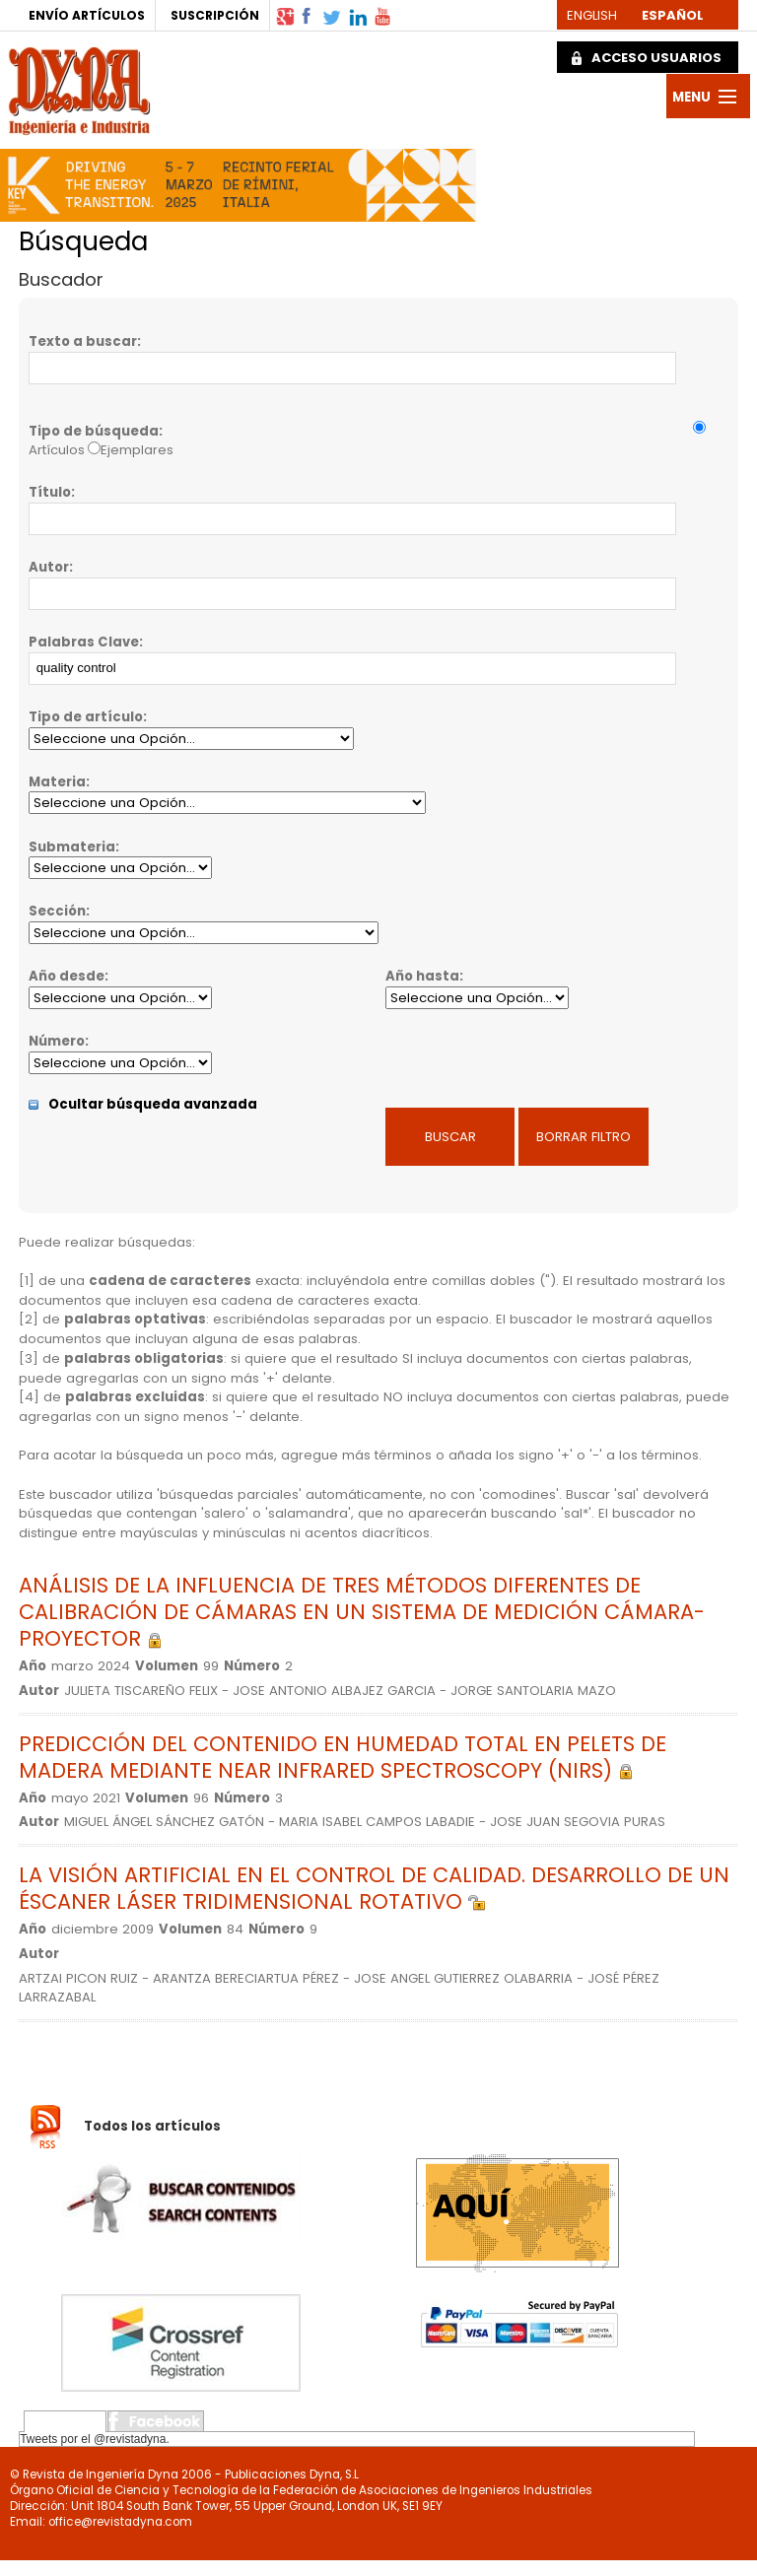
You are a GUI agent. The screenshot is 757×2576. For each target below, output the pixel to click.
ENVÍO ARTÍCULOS (87, 15)
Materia (57, 782)
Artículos (57, 450)
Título (50, 492)
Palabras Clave (84, 642)
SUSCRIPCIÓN (215, 15)
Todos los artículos (152, 2126)
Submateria (72, 847)
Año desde (66, 976)
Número (57, 1041)
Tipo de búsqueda (94, 431)
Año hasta (422, 976)
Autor (49, 567)
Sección (57, 911)
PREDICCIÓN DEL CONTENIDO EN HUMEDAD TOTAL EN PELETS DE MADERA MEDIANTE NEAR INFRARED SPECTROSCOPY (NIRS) (342, 1757)
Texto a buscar (83, 341)
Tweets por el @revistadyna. (95, 2439)
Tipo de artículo (86, 717)
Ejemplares (137, 450)
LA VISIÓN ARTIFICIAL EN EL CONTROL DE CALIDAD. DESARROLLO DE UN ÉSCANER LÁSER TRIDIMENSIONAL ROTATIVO (374, 1888)
